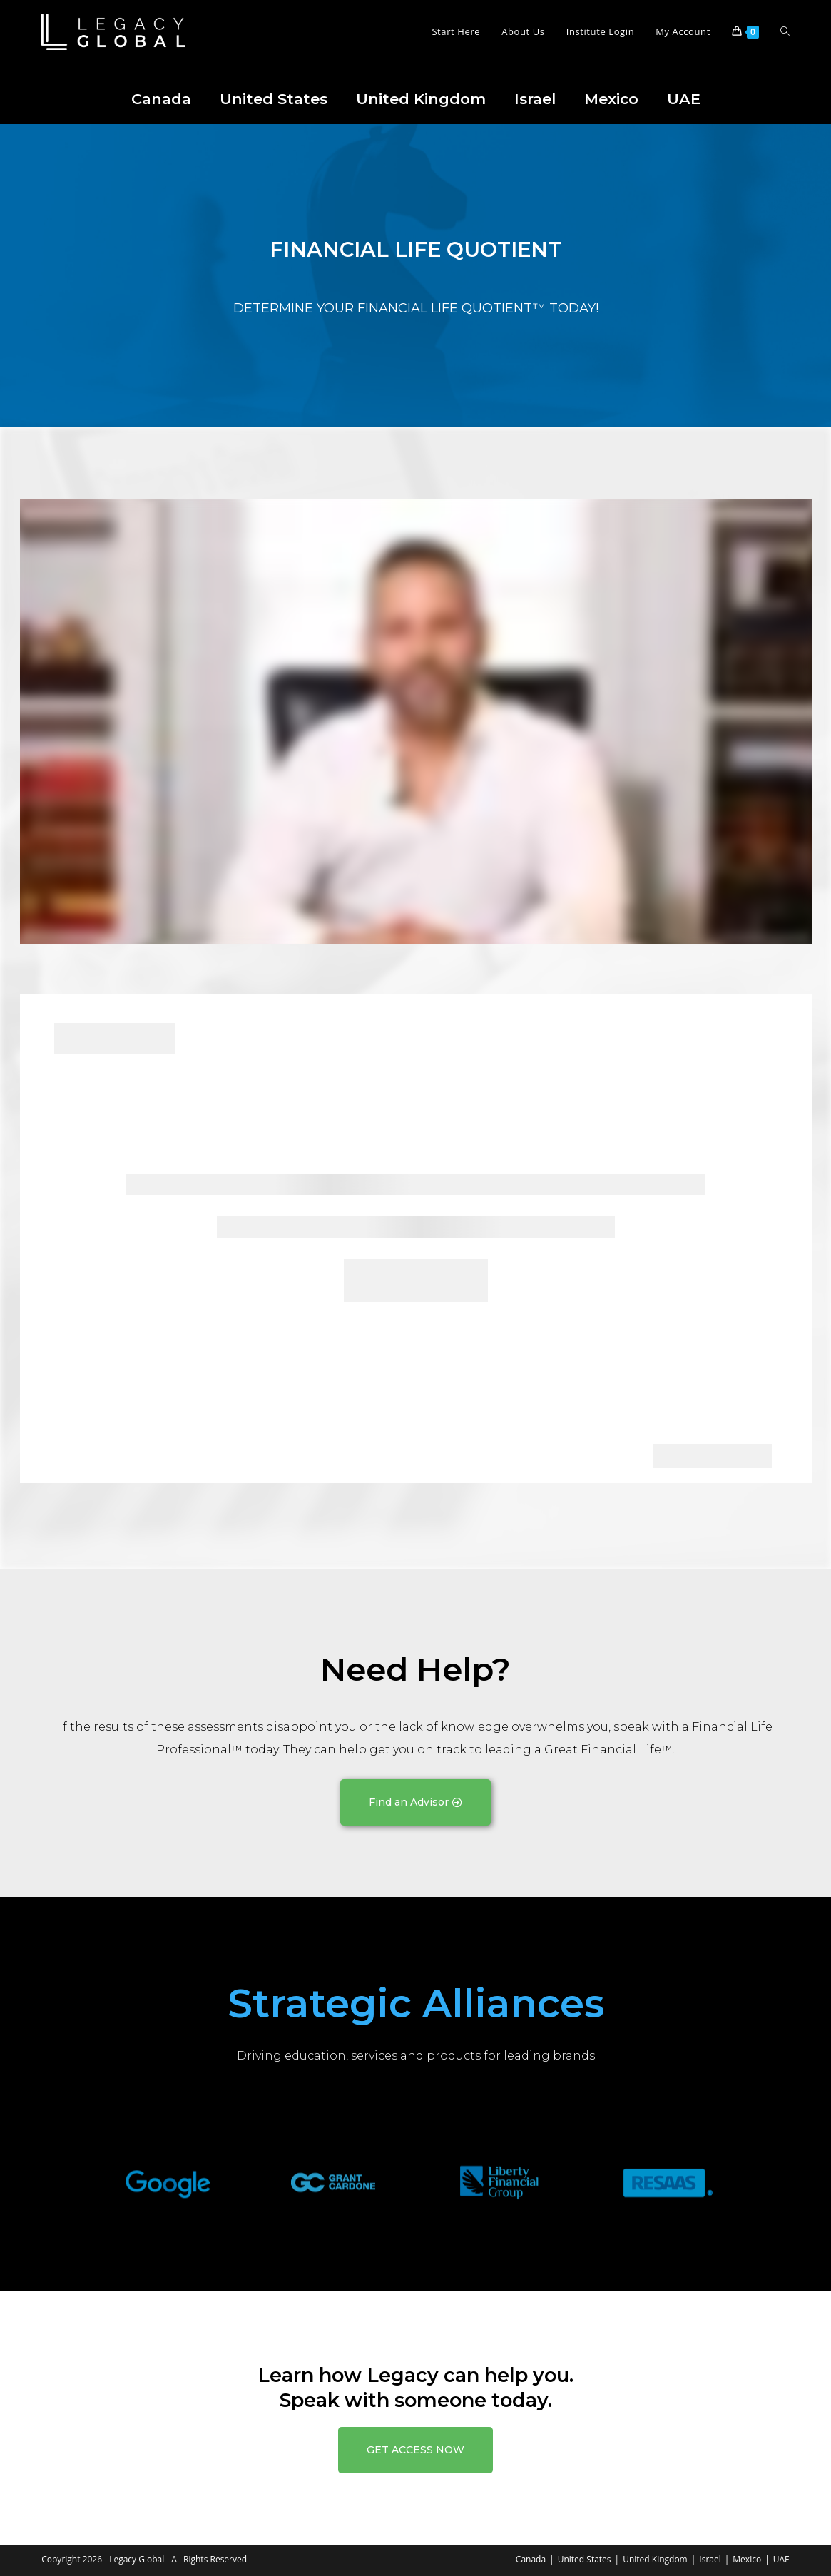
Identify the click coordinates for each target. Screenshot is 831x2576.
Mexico (611, 99)
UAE (683, 99)
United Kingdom (421, 99)
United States (273, 99)
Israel (535, 99)
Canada (161, 99)
